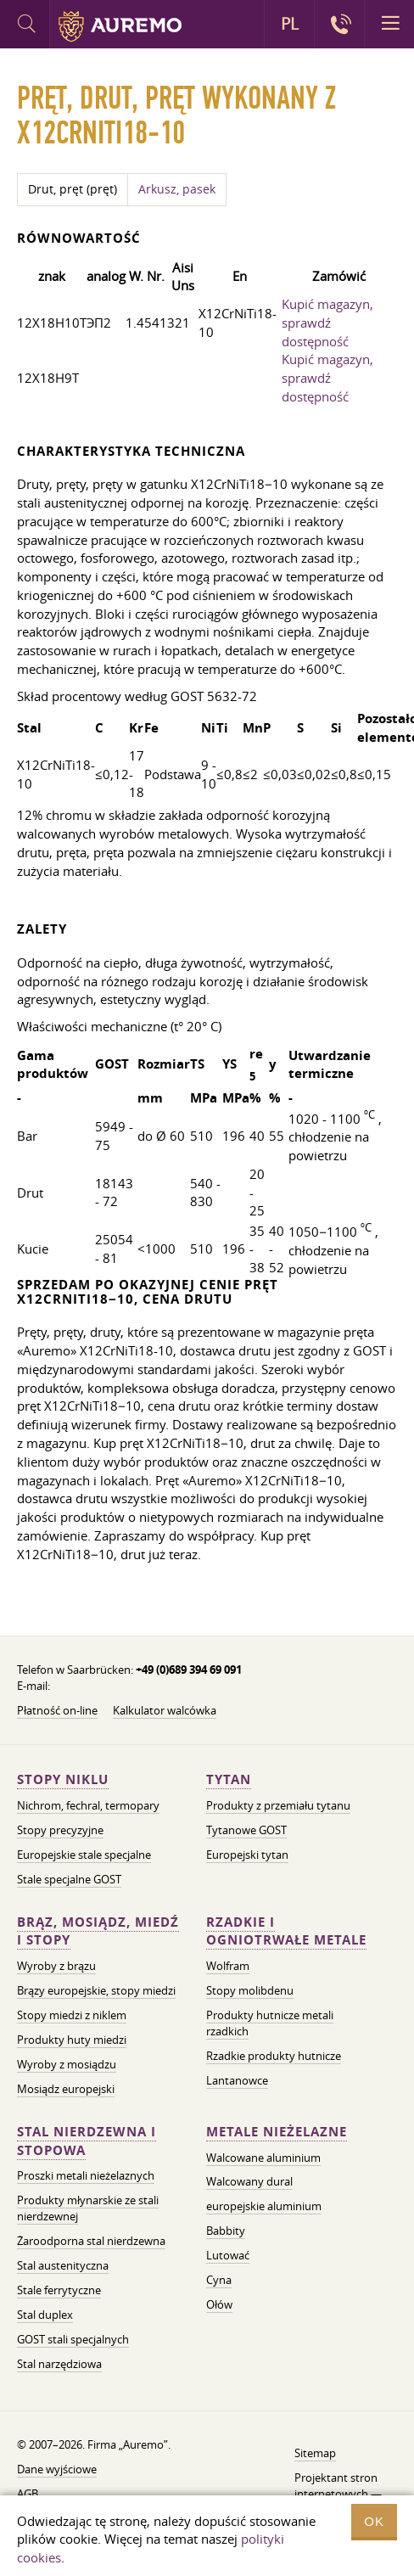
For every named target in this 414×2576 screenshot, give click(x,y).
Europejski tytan (247, 1854)
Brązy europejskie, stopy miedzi (96, 1990)
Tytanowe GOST (246, 1830)
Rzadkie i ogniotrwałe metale (286, 1931)
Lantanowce (237, 2080)
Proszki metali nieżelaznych (85, 2175)
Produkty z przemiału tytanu (278, 1805)
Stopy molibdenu (250, 1990)
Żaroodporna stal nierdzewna (91, 2240)
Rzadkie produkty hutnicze (273, 2055)
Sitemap (315, 2453)
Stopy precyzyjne (60, 1830)
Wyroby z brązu (56, 1965)
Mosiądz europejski (66, 2088)
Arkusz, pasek (176, 189)
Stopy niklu (63, 1779)
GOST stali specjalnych (73, 2339)
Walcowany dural (249, 2181)
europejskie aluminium (264, 2206)
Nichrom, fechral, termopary (88, 1805)
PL (290, 24)
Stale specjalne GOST (69, 1879)
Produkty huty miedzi (71, 2039)
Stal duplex (45, 2314)
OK (374, 2521)
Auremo (120, 26)
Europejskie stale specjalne (84, 1854)
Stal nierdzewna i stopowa (86, 2141)
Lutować (227, 2255)
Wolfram (227, 1965)
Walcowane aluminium (263, 2157)
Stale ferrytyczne (59, 2290)
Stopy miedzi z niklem (71, 2015)
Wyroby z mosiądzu (66, 2064)
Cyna (219, 2279)
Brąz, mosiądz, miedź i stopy (98, 1931)
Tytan (228, 1779)
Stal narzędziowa (59, 2363)
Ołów (219, 2304)
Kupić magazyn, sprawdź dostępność (327, 322)
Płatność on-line (57, 1710)
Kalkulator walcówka (164, 1710)
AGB (27, 2493)
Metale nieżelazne (276, 2132)
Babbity (225, 2230)
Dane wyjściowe (57, 2469)
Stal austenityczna (63, 2265)
